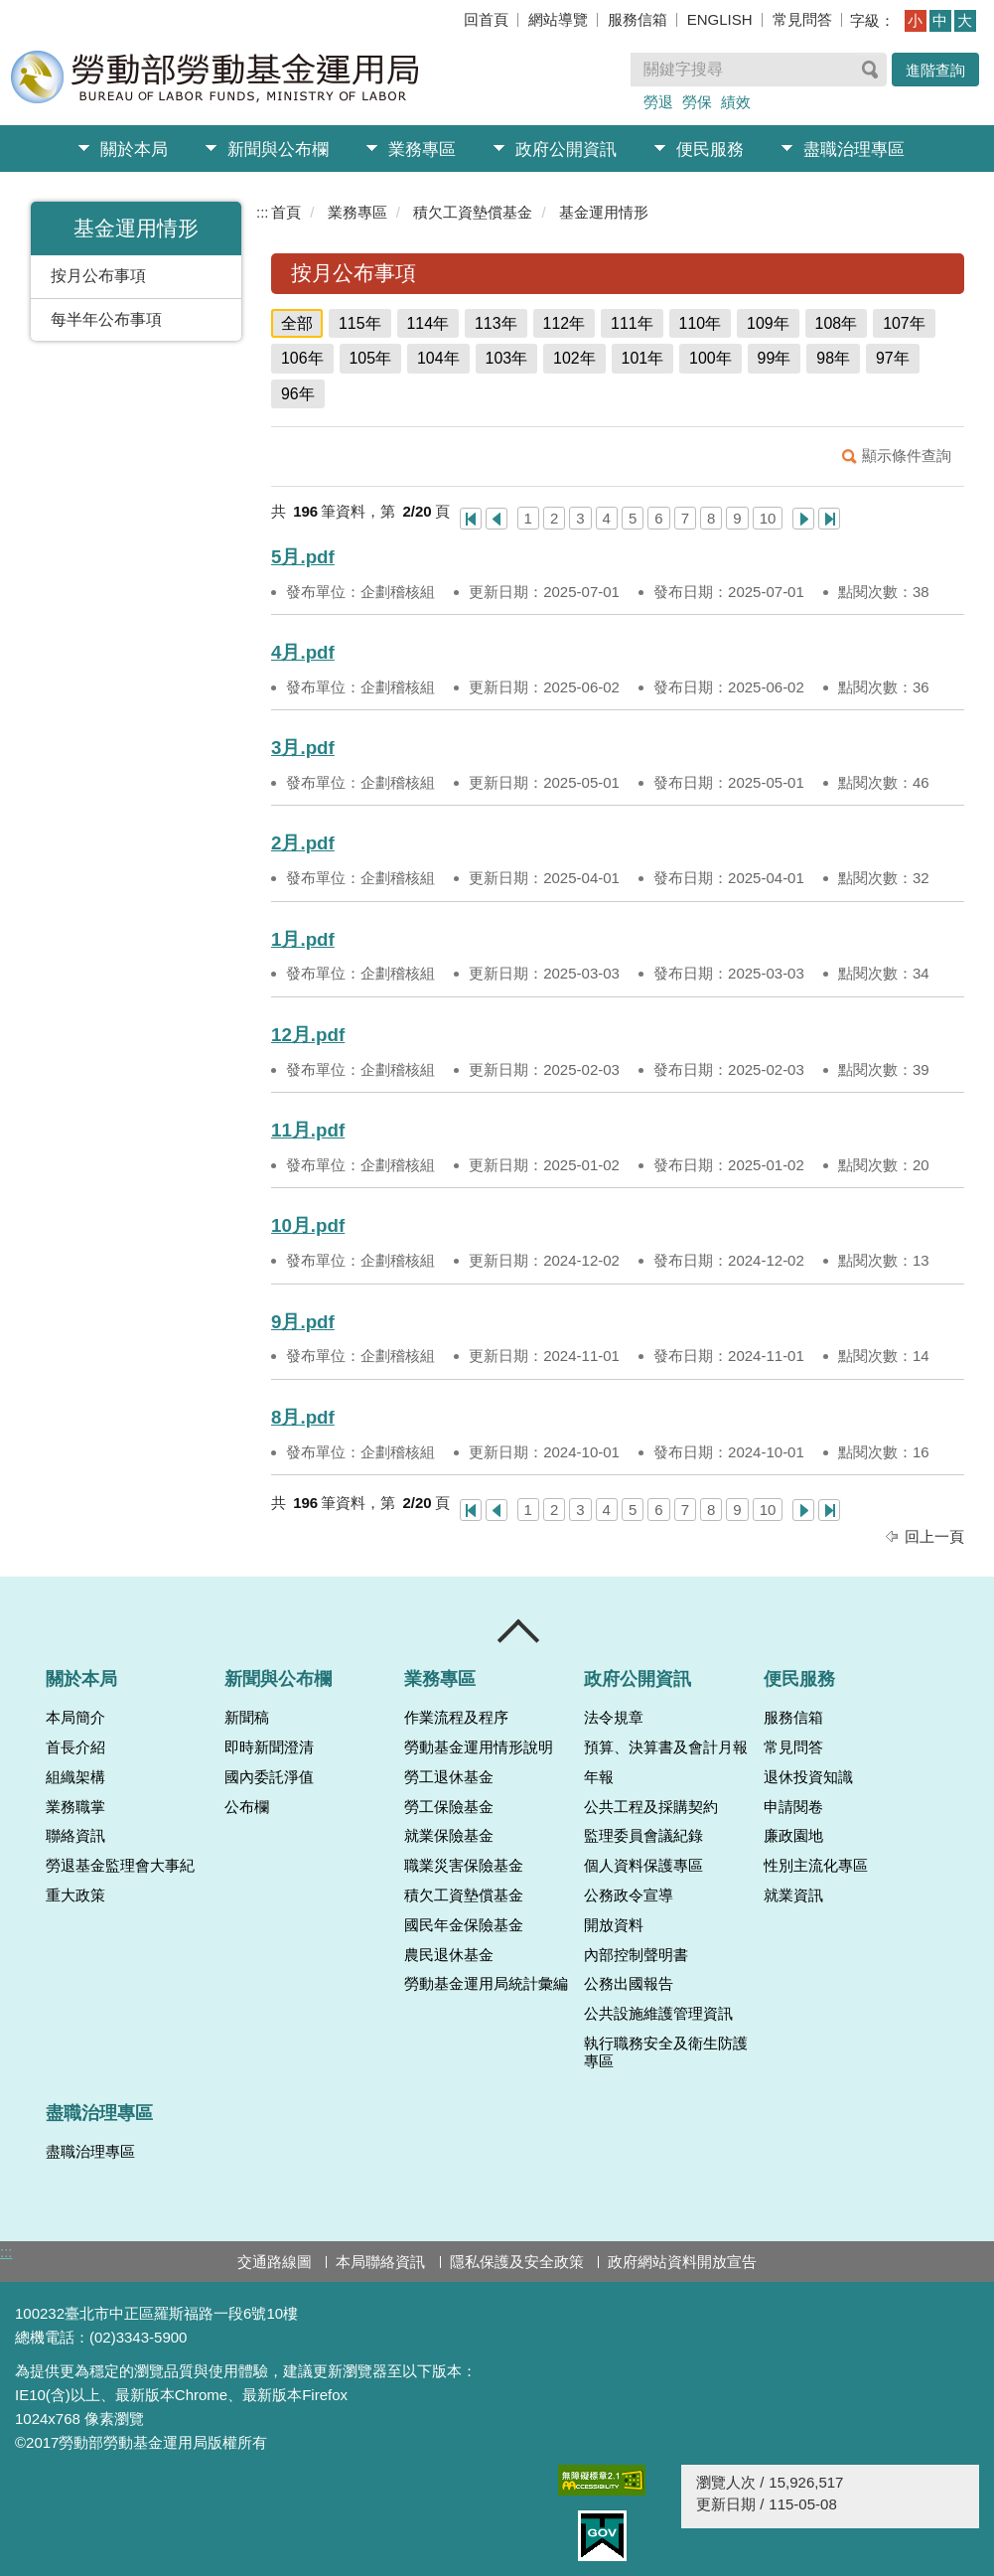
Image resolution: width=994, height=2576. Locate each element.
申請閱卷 (793, 1807)
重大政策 (75, 1895)
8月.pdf (303, 1417)
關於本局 (134, 149)
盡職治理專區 (854, 149)
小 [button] (915, 20)
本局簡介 (75, 1718)
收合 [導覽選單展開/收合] (519, 1631)
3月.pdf (303, 747)
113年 (496, 323)
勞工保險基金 (449, 1807)
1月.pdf (303, 939)
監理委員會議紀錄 (643, 1836)
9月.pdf (303, 1321)
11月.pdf (308, 1130)
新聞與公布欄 (278, 149)
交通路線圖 (274, 2261)
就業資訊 (793, 1895)
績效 (736, 101)
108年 (836, 323)
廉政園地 (793, 1836)
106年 (302, 358)
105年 (371, 358)
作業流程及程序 (456, 1718)
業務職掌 (75, 1807)
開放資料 (613, 1925)
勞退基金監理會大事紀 (120, 1866)
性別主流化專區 (816, 1866)
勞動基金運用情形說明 (478, 1747)
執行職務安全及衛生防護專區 (666, 2052)
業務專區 (422, 149)
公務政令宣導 (628, 1895)
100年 (710, 358)
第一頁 (471, 519)
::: (262, 212)
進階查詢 (935, 70)
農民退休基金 (449, 1955)
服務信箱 (637, 19)
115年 (360, 323)
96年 (298, 393)
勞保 (697, 101)
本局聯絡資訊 (380, 2261)
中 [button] (939, 20)
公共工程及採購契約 (651, 1807)
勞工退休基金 (449, 1777)
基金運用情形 (603, 212)
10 (768, 518)
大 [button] (964, 20)
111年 (632, 323)
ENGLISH (720, 19)
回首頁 (486, 19)
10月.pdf (308, 1225)
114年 (428, 323)
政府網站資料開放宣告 (682, 2261)
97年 (893, 358)
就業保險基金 (449, 1836)
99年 (774, 358)
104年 (438, 358)
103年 (507, 358)
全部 (297, 323)
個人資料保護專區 (643, 1866)
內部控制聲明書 (636, 1955)
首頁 (286, 212)
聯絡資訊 (75, 1836)
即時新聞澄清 (269, 1747)
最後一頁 (829, 519)
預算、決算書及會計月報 (666, 1747)
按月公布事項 (98, 275)
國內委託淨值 (269, 1777)
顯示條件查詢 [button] (906, 455)
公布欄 (246, 1807)
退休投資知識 (808, 1777)
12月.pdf (308, 1034)
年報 (599, 1777)
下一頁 (803, 519)
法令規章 (613, 1718)
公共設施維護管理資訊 (658, 2014)
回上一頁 (934, 1536)
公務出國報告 (628, 1984)
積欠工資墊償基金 (472, 212)
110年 (700, 323)
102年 (574, 358)
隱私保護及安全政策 (517, 2261)
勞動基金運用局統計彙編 (486, 1984)
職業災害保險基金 (463, 1866)
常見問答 (802, 19)
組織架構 (75, 1777)
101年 (643, 358)
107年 (904, 323)
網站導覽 (558, 19)
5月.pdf (303, 556)
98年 (833, 358)
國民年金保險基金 (463, 1925)
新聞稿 (246, 1718)
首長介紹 (75, 1747)
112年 (564, 323)
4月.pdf (303, 652)
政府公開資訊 (566, 149)
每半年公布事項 (106, 319)
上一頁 (496, 519)
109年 (768, 323)
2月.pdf (303, 843)
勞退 (658, 101)
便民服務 (710, 149)
